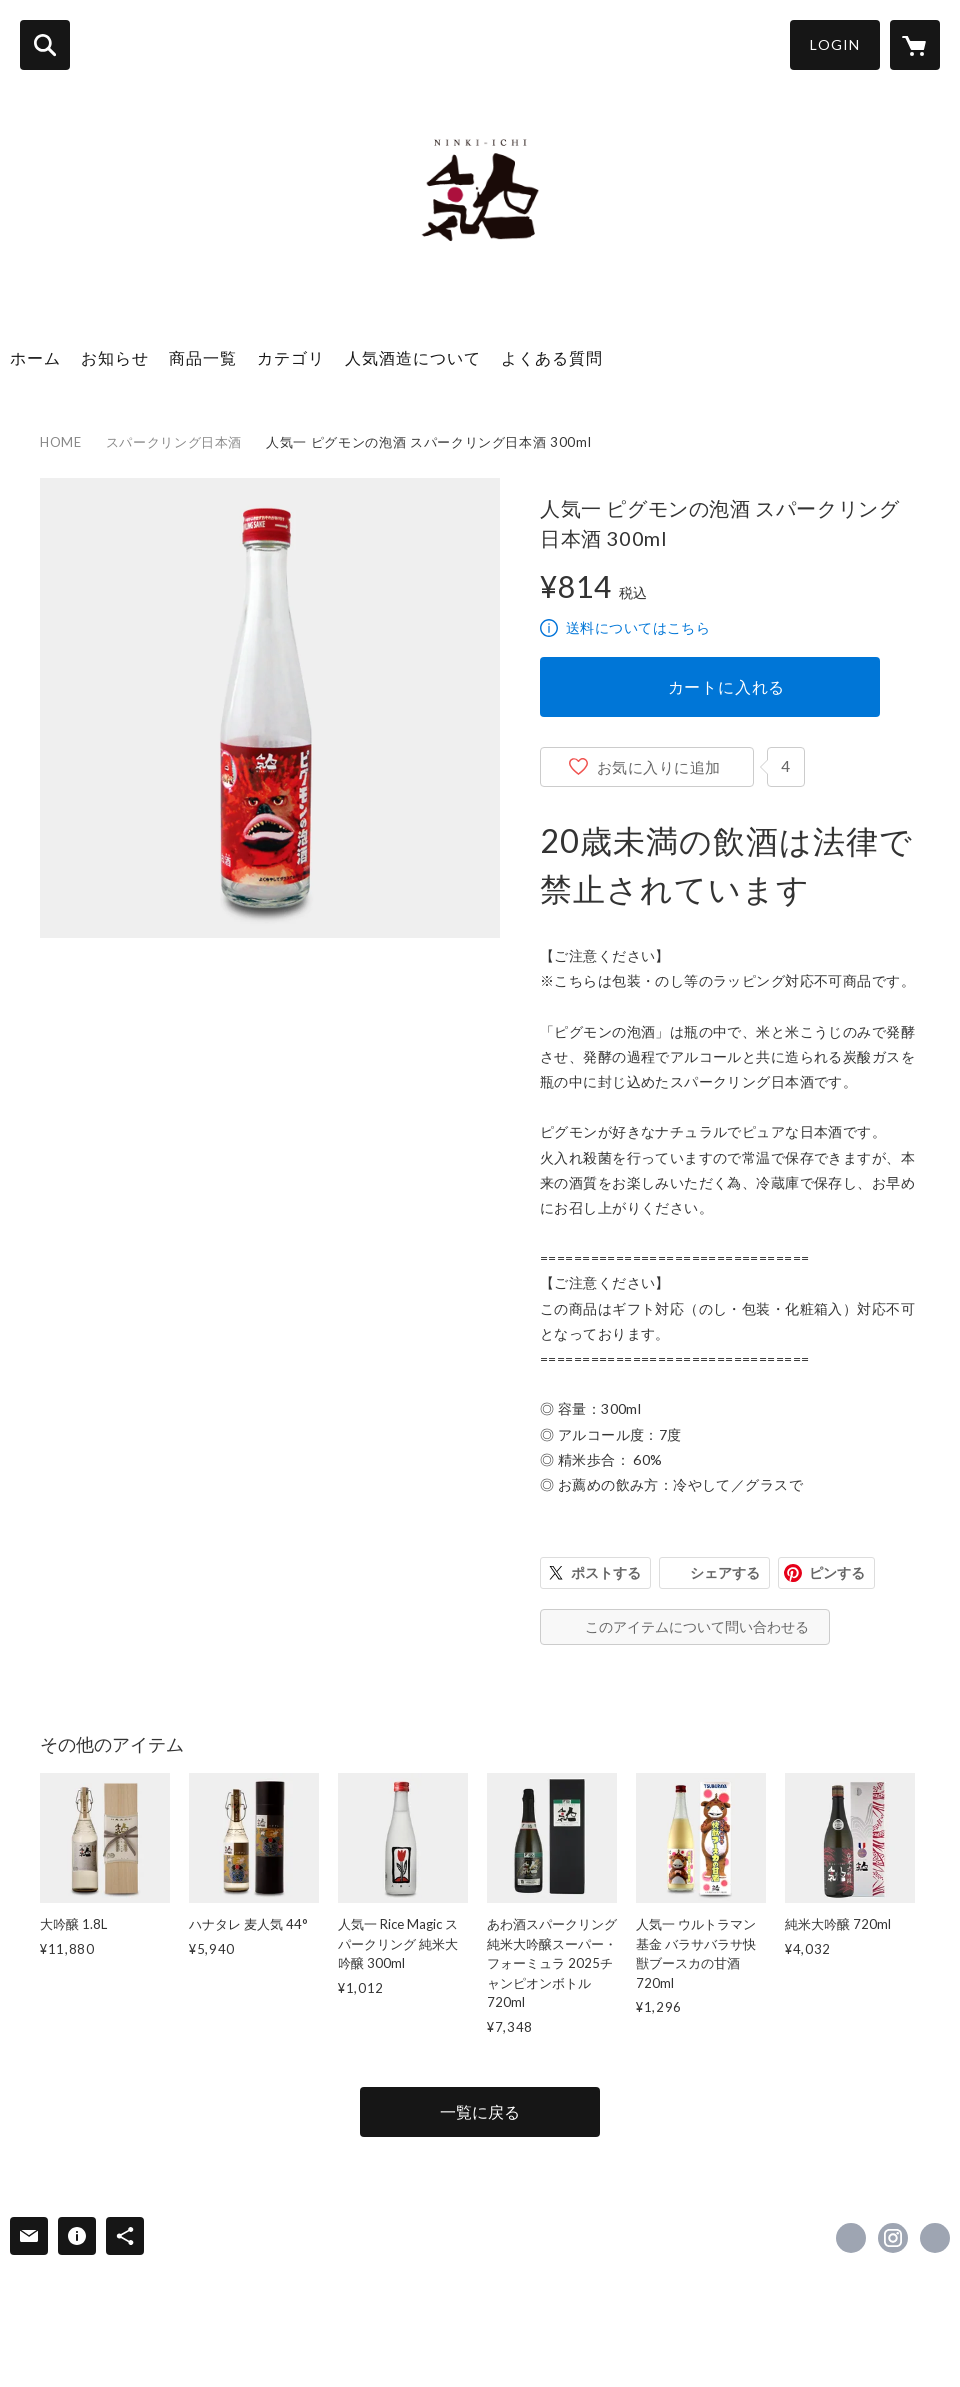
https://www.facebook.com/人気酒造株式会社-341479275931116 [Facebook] (851, 2238)
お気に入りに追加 (659, 767)
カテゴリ (291, 357)
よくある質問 (552, 357)
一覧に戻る (480, 2111)
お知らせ (115, 357)
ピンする (837, 1572)
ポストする (606, 1572)
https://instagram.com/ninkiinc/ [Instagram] (893, 2238)
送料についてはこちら (638, 627)
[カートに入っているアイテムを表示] (915, 45)
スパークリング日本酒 (174, 442)
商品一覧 (203, 357)
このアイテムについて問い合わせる (697, 1626)
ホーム (35, 357)
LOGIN (835, 44)
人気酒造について (413, 357)
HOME (61, 442)
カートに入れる (727, 686)
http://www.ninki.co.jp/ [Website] (935, 2238)
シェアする (725, 1572)
